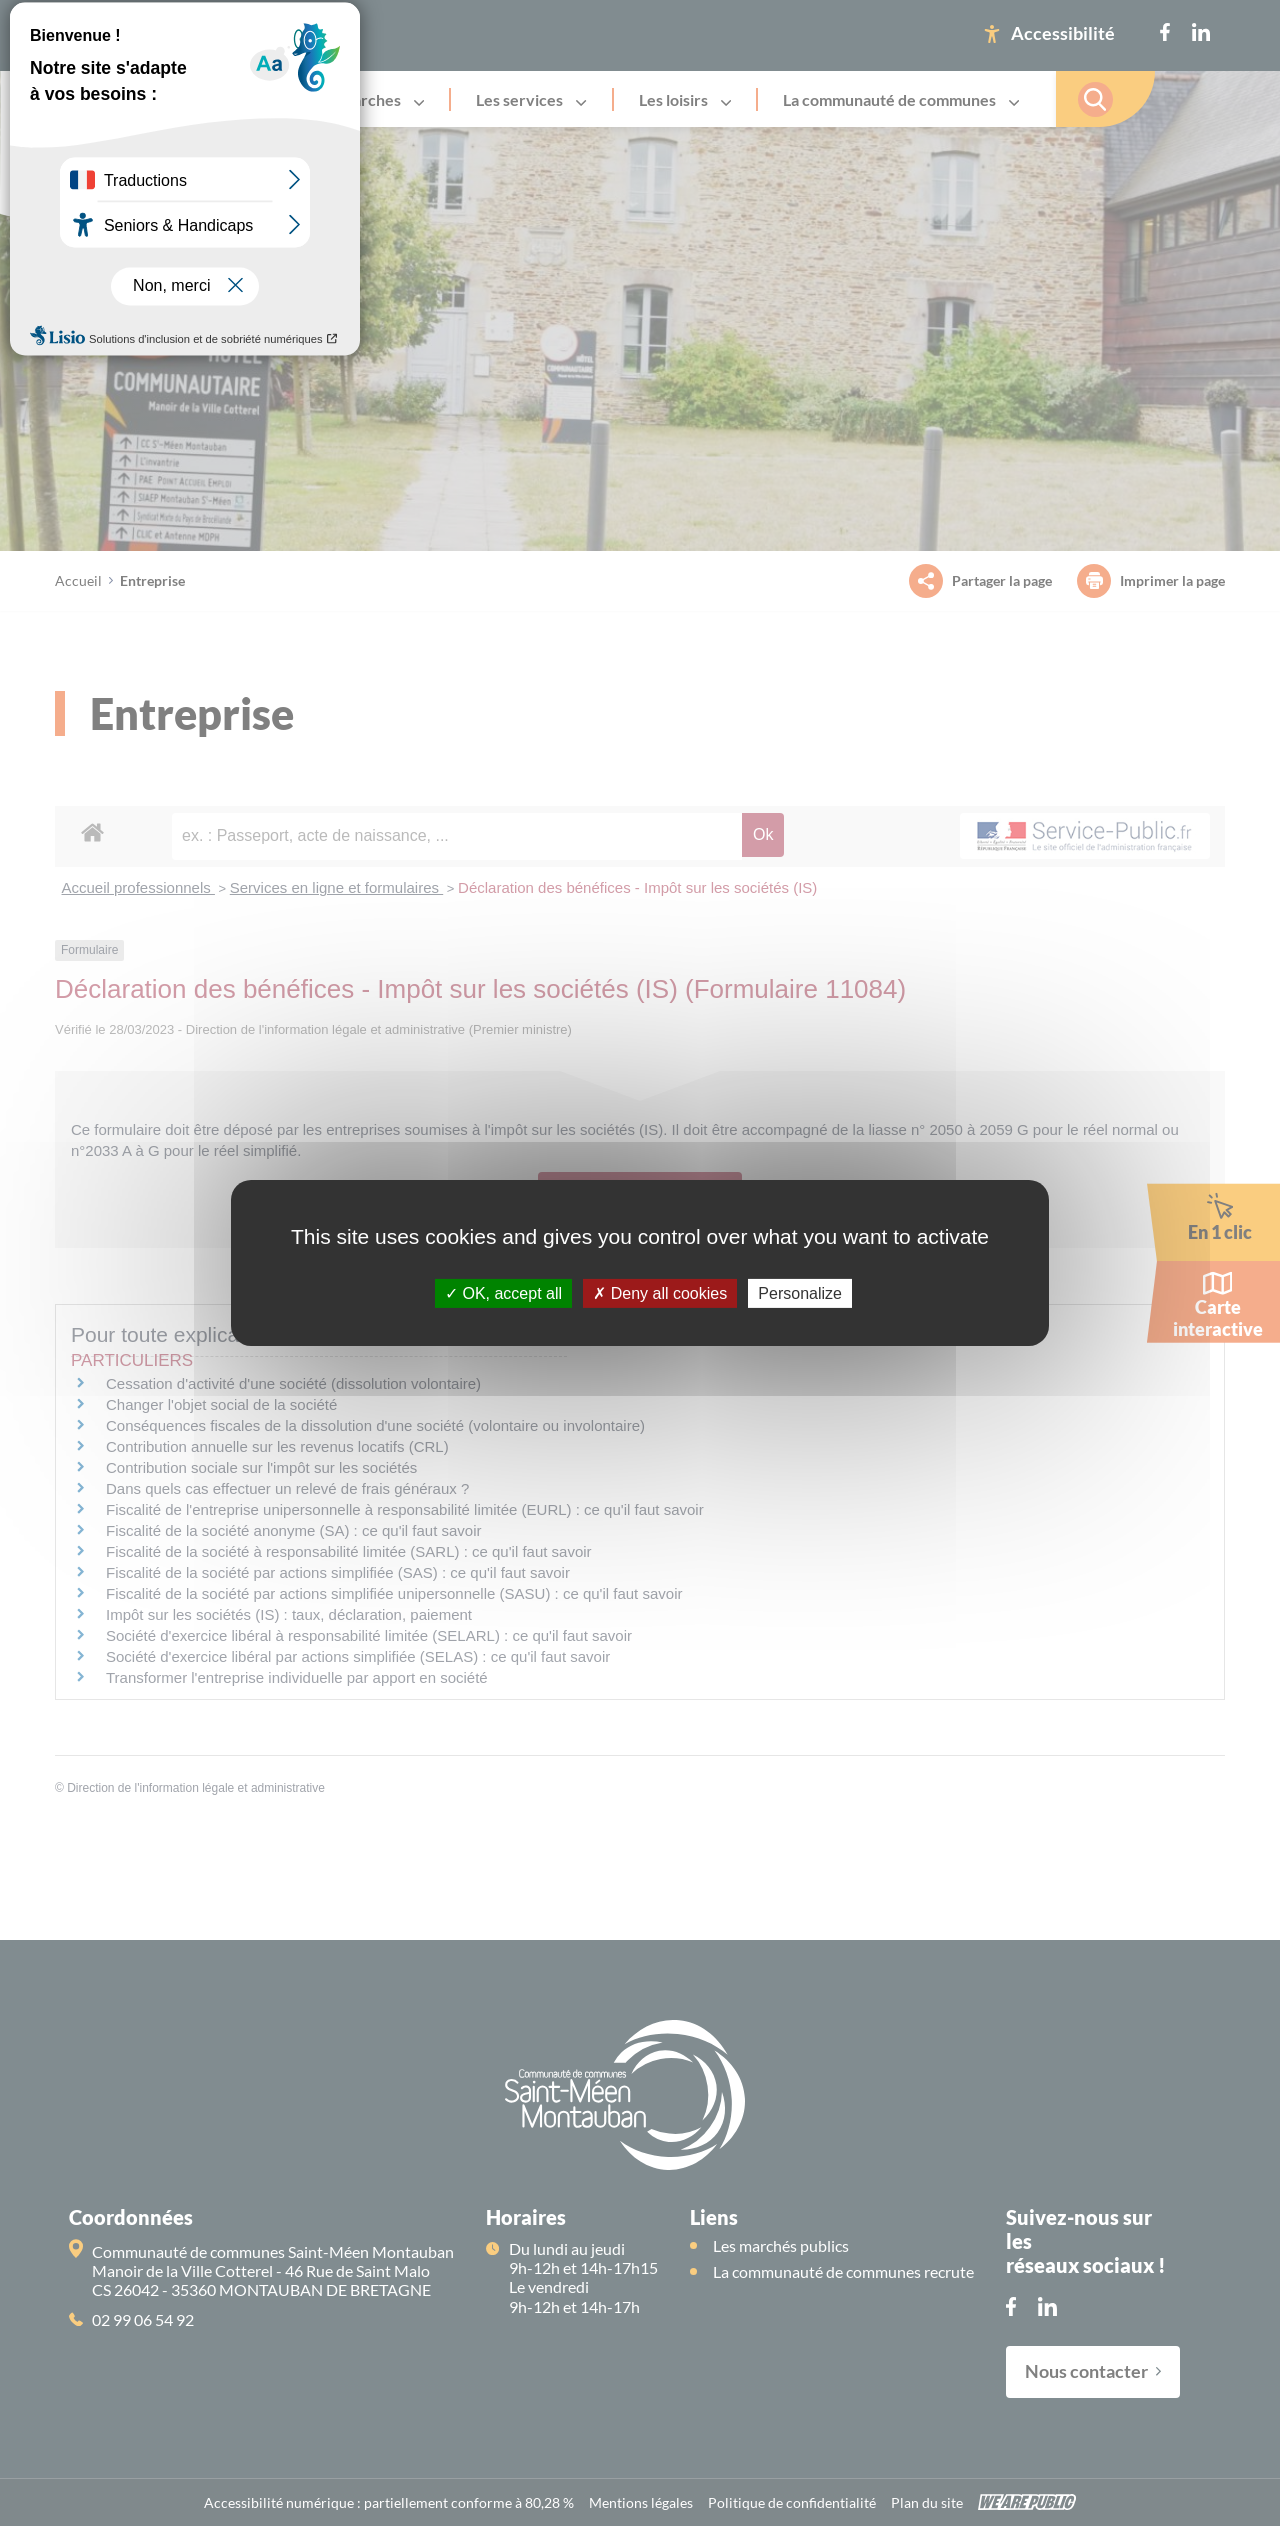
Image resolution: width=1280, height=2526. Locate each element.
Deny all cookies (660, 1293)
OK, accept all (503, 1293)
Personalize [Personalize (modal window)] (800, 1293)
